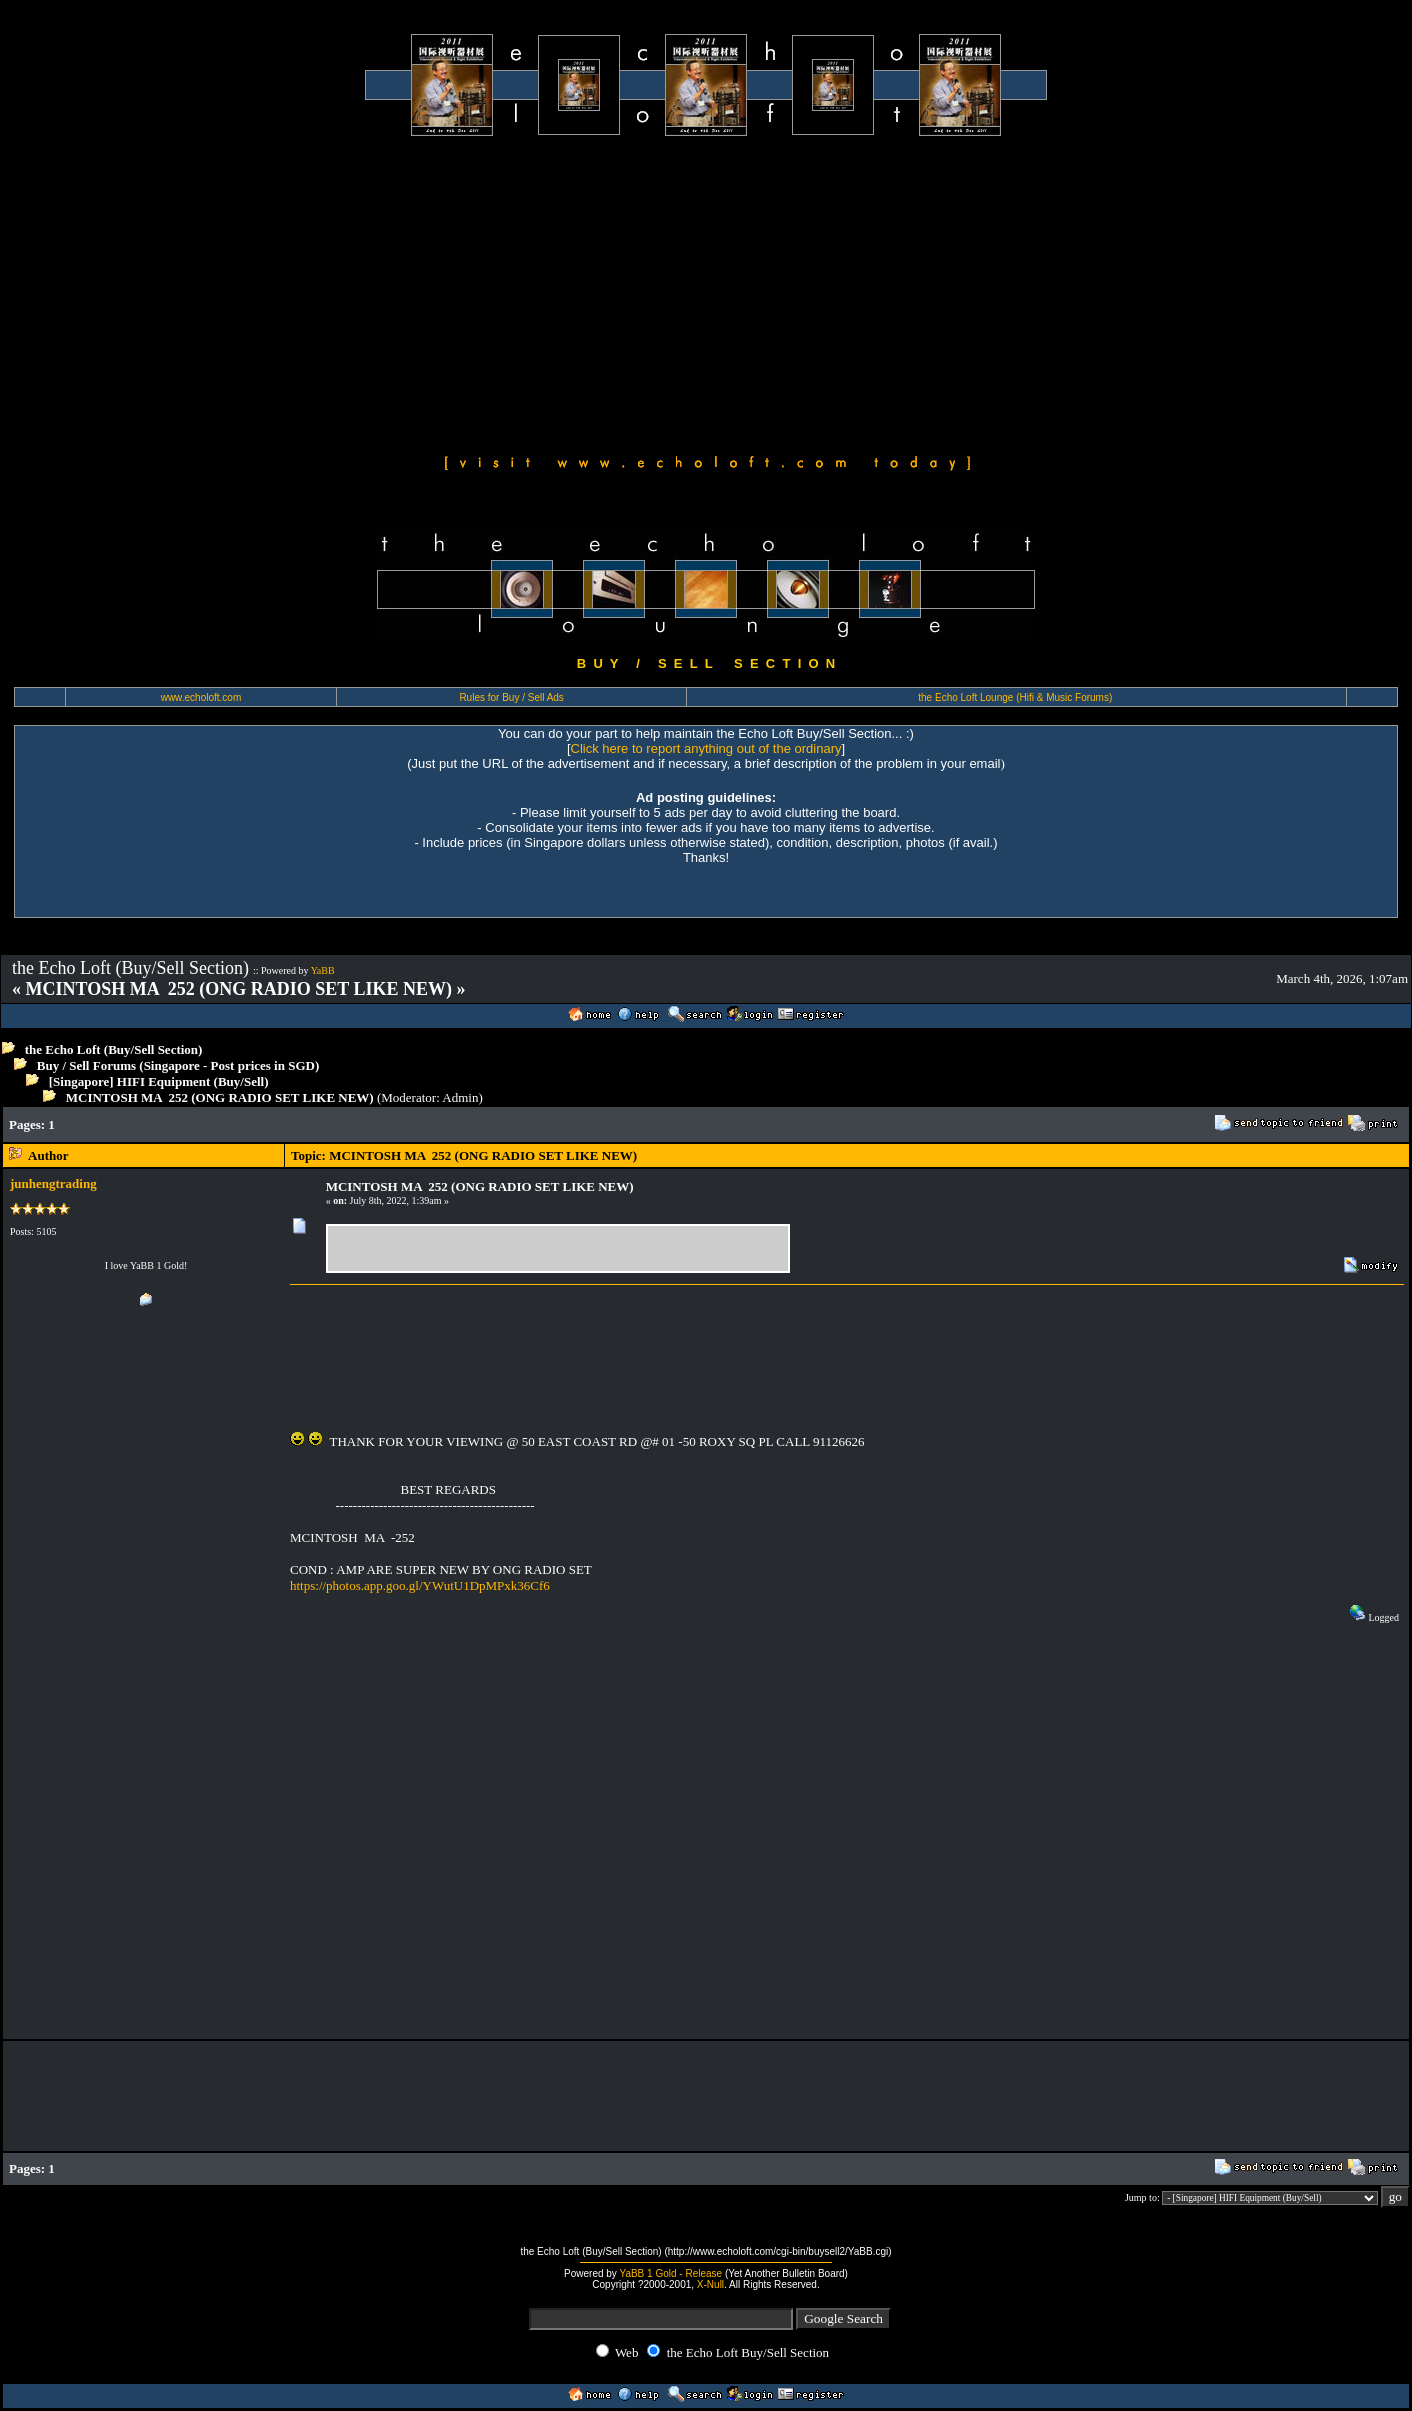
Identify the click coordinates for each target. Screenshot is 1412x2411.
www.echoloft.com (201, 697)
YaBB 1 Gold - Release (670, 2273)
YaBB (323, 970)
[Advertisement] (706, 292)
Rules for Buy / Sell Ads (511, 697)
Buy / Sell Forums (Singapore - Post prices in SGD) (178, 1065)
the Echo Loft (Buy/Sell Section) (114, 1049)
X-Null (710, 2284)
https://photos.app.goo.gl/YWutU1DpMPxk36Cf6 (420, 1585)
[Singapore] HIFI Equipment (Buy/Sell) (159, 1081)
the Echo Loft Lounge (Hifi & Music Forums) (1015, 697)
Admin (460, 1097)
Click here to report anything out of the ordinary (706, 748)
